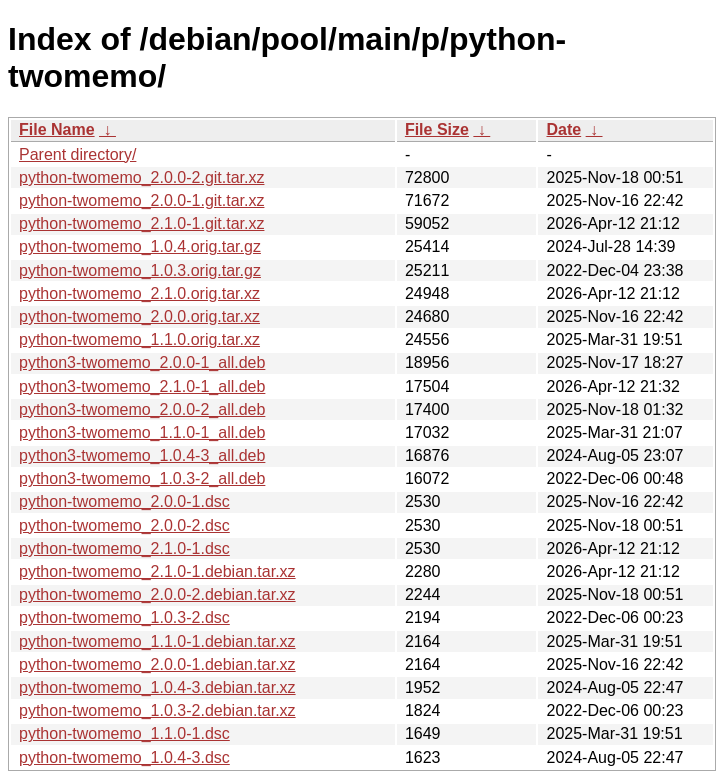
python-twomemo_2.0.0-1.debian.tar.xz (157, 664)
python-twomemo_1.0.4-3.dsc (124, 757)
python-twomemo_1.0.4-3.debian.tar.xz (157, 687)
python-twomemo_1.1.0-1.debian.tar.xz (157, 641)
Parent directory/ (77, 154)
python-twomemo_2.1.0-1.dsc (124, 548)
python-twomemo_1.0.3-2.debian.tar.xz (157, 710)
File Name (57, 129)
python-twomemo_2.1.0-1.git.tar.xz (141, 223)
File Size (437, 129)
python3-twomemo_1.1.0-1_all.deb (142, 432)
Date (563, 129)
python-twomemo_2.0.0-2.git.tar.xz (141, 177)
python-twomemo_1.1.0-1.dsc (124, 733)
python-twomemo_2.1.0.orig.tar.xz (139, 293)
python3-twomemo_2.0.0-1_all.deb (142, 362)
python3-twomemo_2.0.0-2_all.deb (142, 409)
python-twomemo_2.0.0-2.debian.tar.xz (157, 594)
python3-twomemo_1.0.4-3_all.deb (142, 455)
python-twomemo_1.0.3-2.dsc (124, 617)
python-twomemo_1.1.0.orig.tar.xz (139, 339)
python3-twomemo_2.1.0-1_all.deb (142, 386)
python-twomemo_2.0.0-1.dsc (124, 501)
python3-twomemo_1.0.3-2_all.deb (142, 478)
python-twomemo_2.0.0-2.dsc (124, 525)
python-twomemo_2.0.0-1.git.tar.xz (141, 200)
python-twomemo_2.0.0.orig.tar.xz (139, 316)
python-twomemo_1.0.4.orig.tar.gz (140, 246)
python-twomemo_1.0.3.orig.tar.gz (140, 270)
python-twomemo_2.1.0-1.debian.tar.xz (157, 571)
